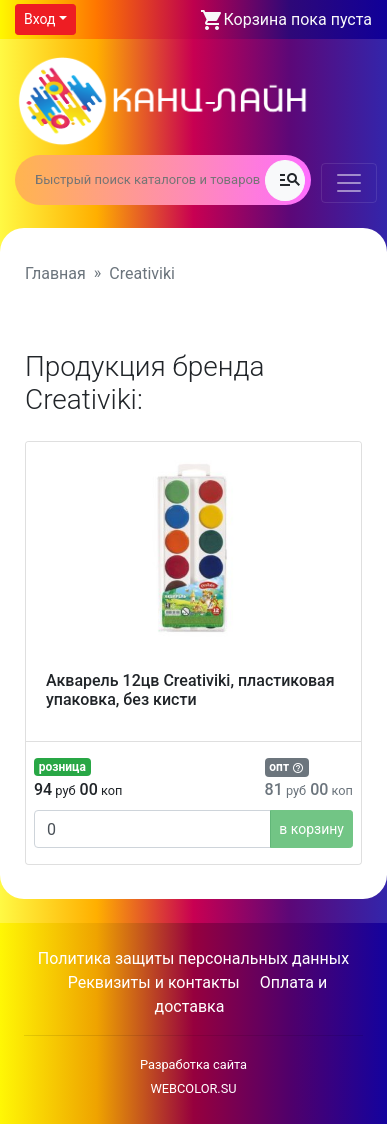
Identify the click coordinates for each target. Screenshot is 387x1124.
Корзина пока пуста (298, 19)
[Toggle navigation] (349, 183)
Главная (55, 273)
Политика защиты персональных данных (193, 958)
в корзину (311, 829)
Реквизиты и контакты (154, 982)
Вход (39, 19)
